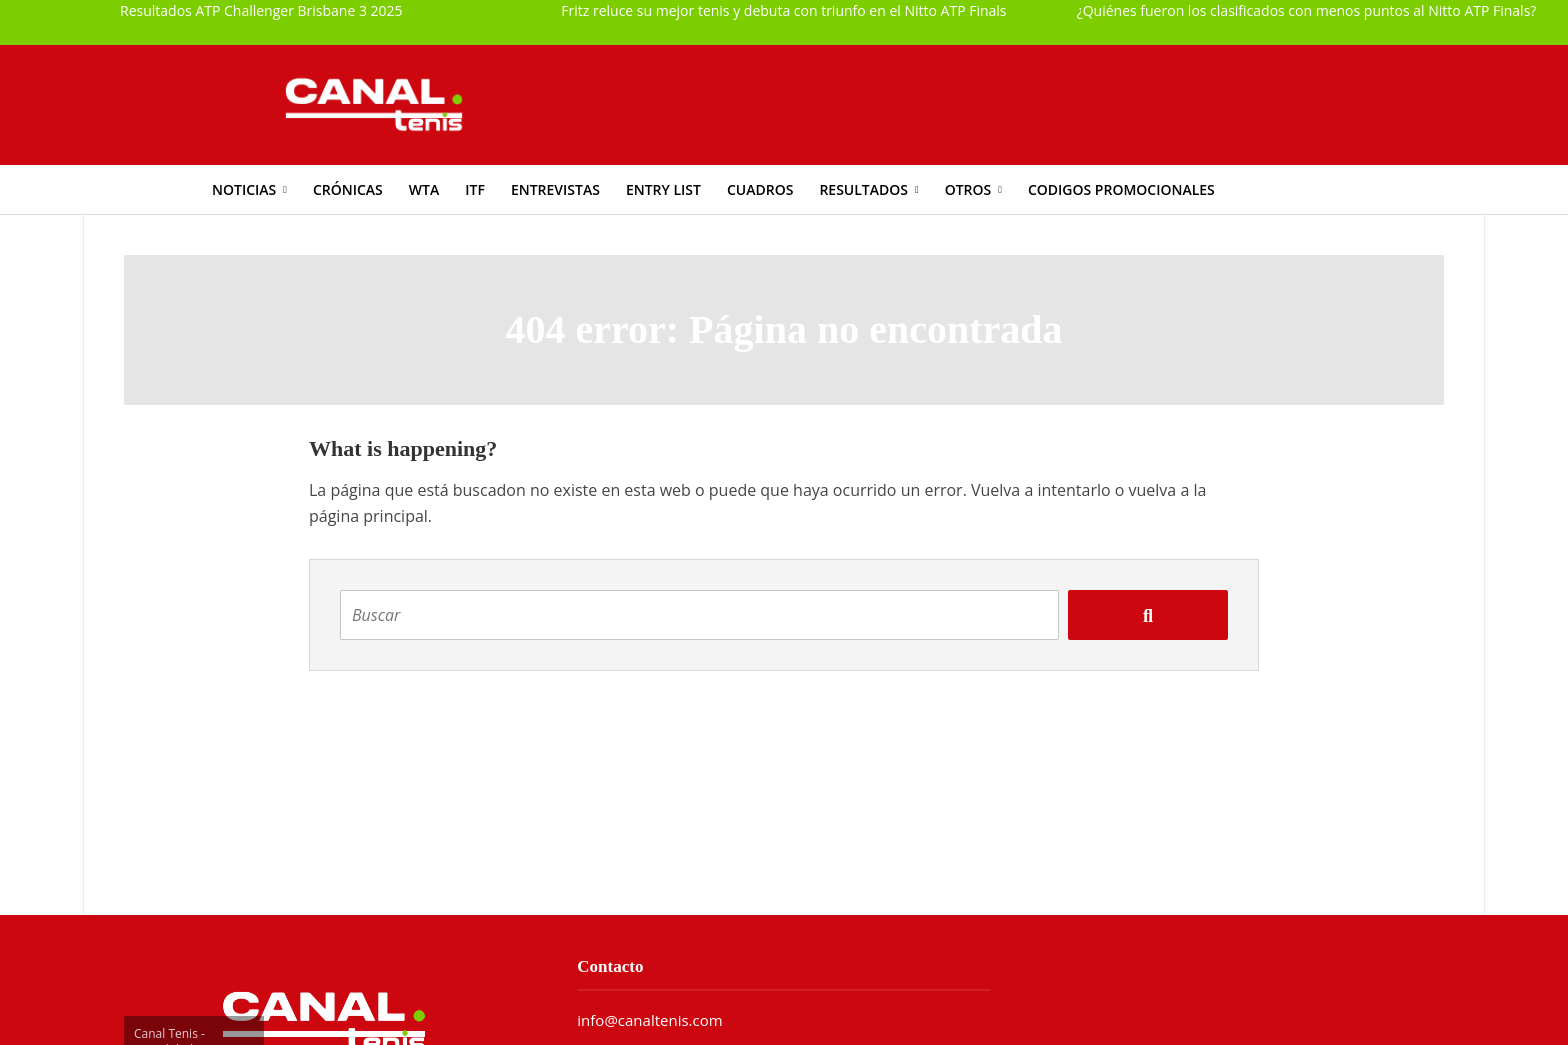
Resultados (863, 189)
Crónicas (348, 189)
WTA (424, 189)
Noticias (244, 189)
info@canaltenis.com (649, 1020)
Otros (968, 189)
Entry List (663, 189)
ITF (475, 189)
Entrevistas (555, 189)
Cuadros (760, 189)
